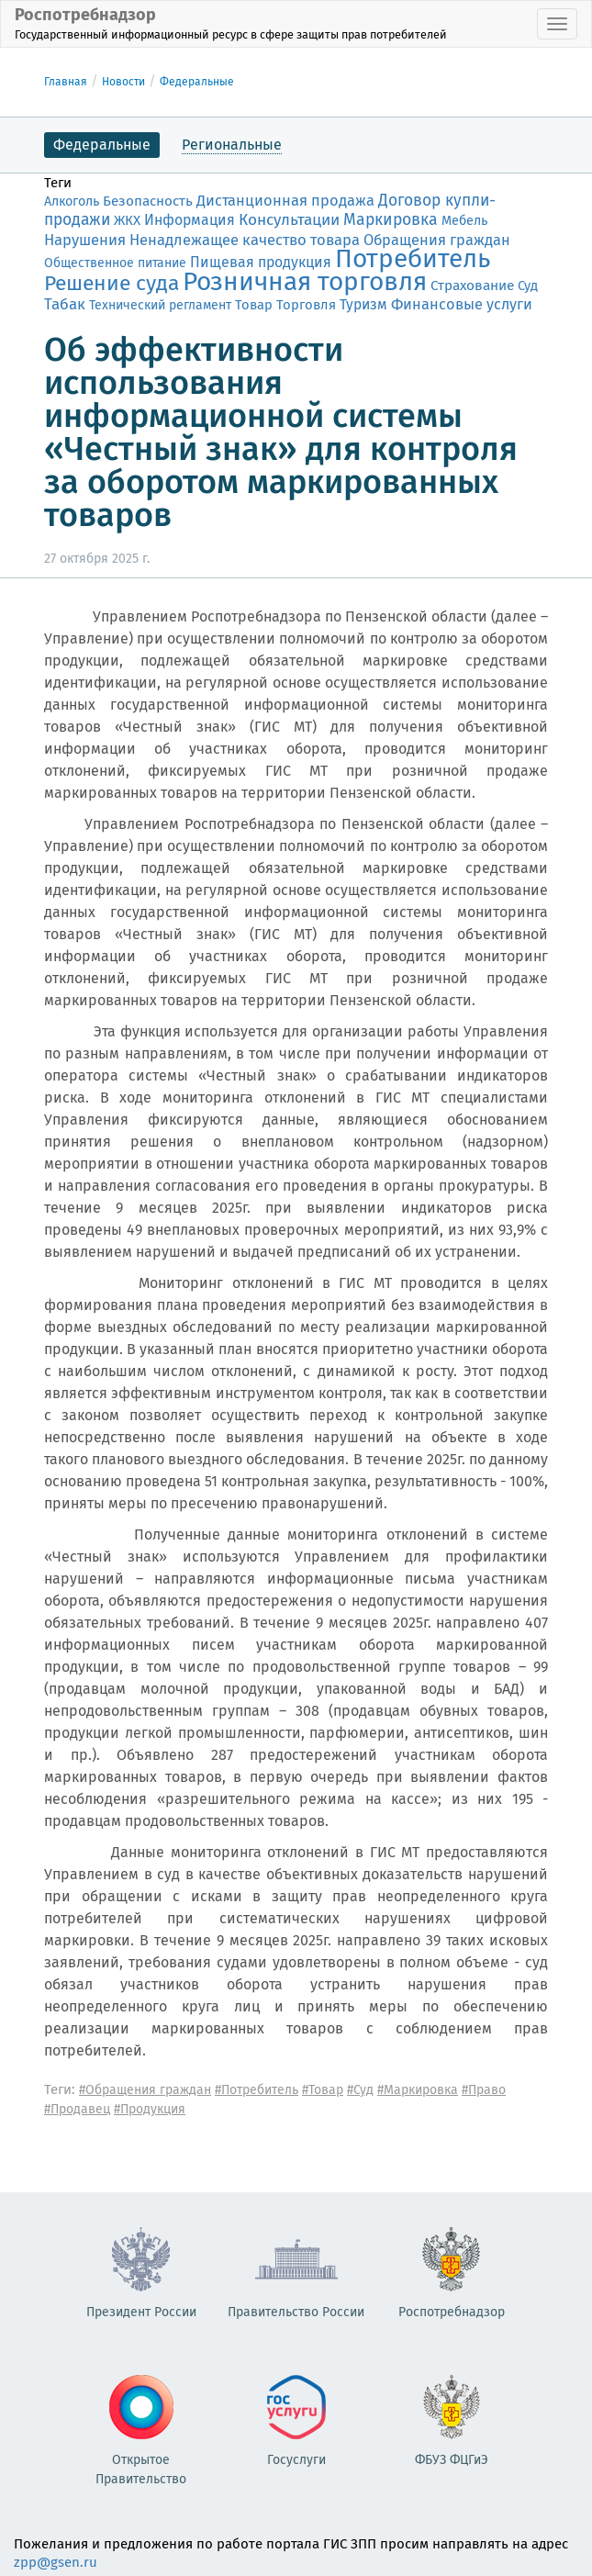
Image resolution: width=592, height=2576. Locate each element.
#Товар (322, 2090)
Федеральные (197, 81)
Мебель (464, 221)
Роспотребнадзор (231, 23)
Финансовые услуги (461, 304)
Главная (65, 81)
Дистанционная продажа (285, 200)
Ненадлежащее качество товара (244, 240)
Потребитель (412, 258)
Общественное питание (115, 263)
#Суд (360, 2090)
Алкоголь (71, 201)
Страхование (472, 285)
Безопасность (148, 201)
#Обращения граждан (145, 2090)
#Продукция (149, 2109)
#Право (484, 2090)
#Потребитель (256, 2090)
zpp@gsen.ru (55, 2562)
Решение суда (111, 283)
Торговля (306, 305)
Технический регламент (160, 305)
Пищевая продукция (260, 262)
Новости (123, 81)
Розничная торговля (305, 281)
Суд (528, 285)
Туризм (363, 304)
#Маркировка (417, 2090)
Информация (189, 220)
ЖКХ (127, 220)
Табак (64, 304)
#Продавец (77, 2109)
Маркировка (390, 220)
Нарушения (85, 239)
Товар (254, 305)
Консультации (289, 220)
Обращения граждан (436, 240)
